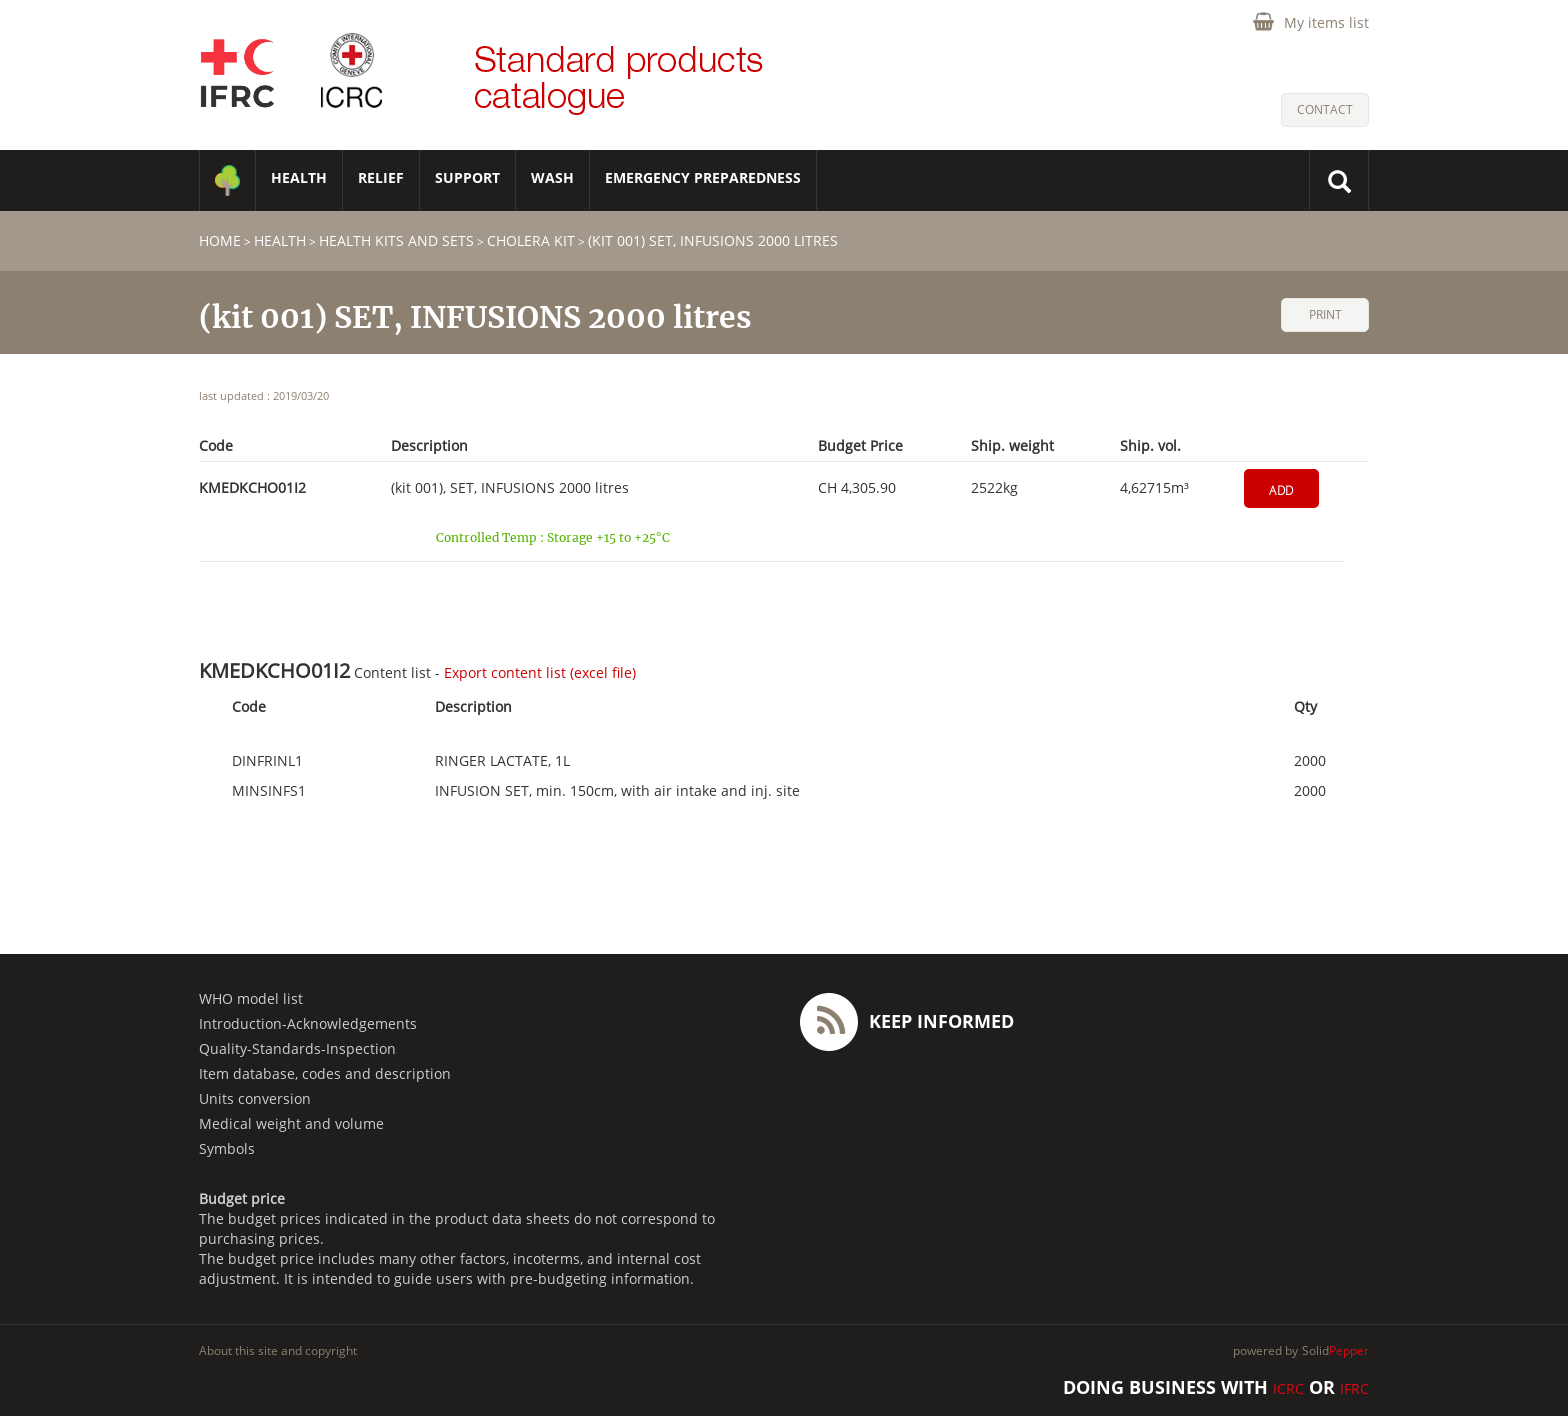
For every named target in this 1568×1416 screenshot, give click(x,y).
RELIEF (381, 177)
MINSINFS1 (269, 791)
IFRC (1354, 1388)
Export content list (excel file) (540, 672)
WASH (552, 177)
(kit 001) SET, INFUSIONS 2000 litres (713, 240)
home (220, 240)
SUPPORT (467, 177)
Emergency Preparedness (703, 177)
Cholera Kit (531, 240)
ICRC (1288, 1388)
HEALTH (299, 177)
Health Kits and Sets (396, 240)
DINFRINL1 (267, 761)
